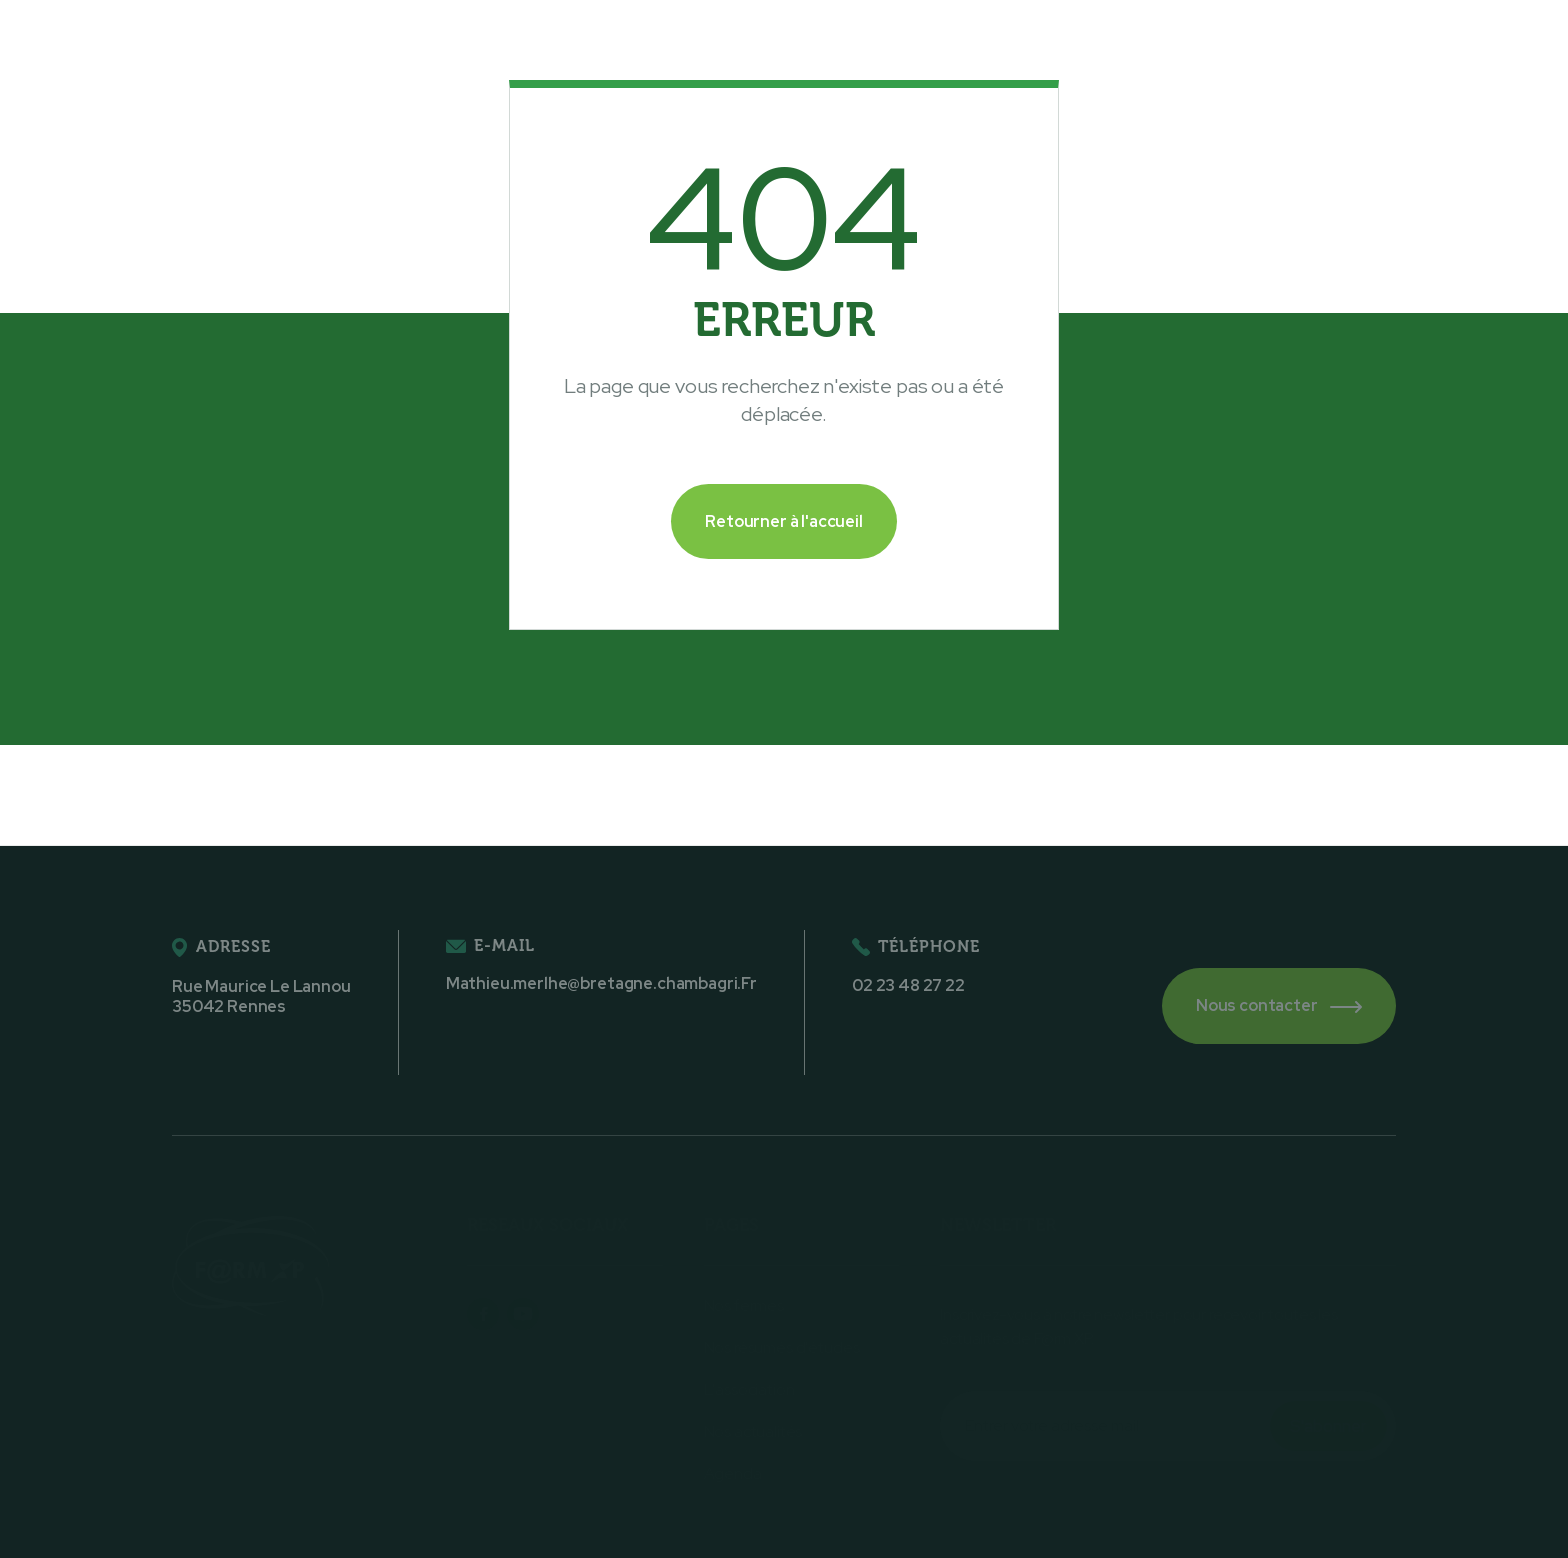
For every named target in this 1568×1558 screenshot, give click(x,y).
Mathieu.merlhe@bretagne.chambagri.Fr (601, 984)
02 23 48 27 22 (908, 986)
